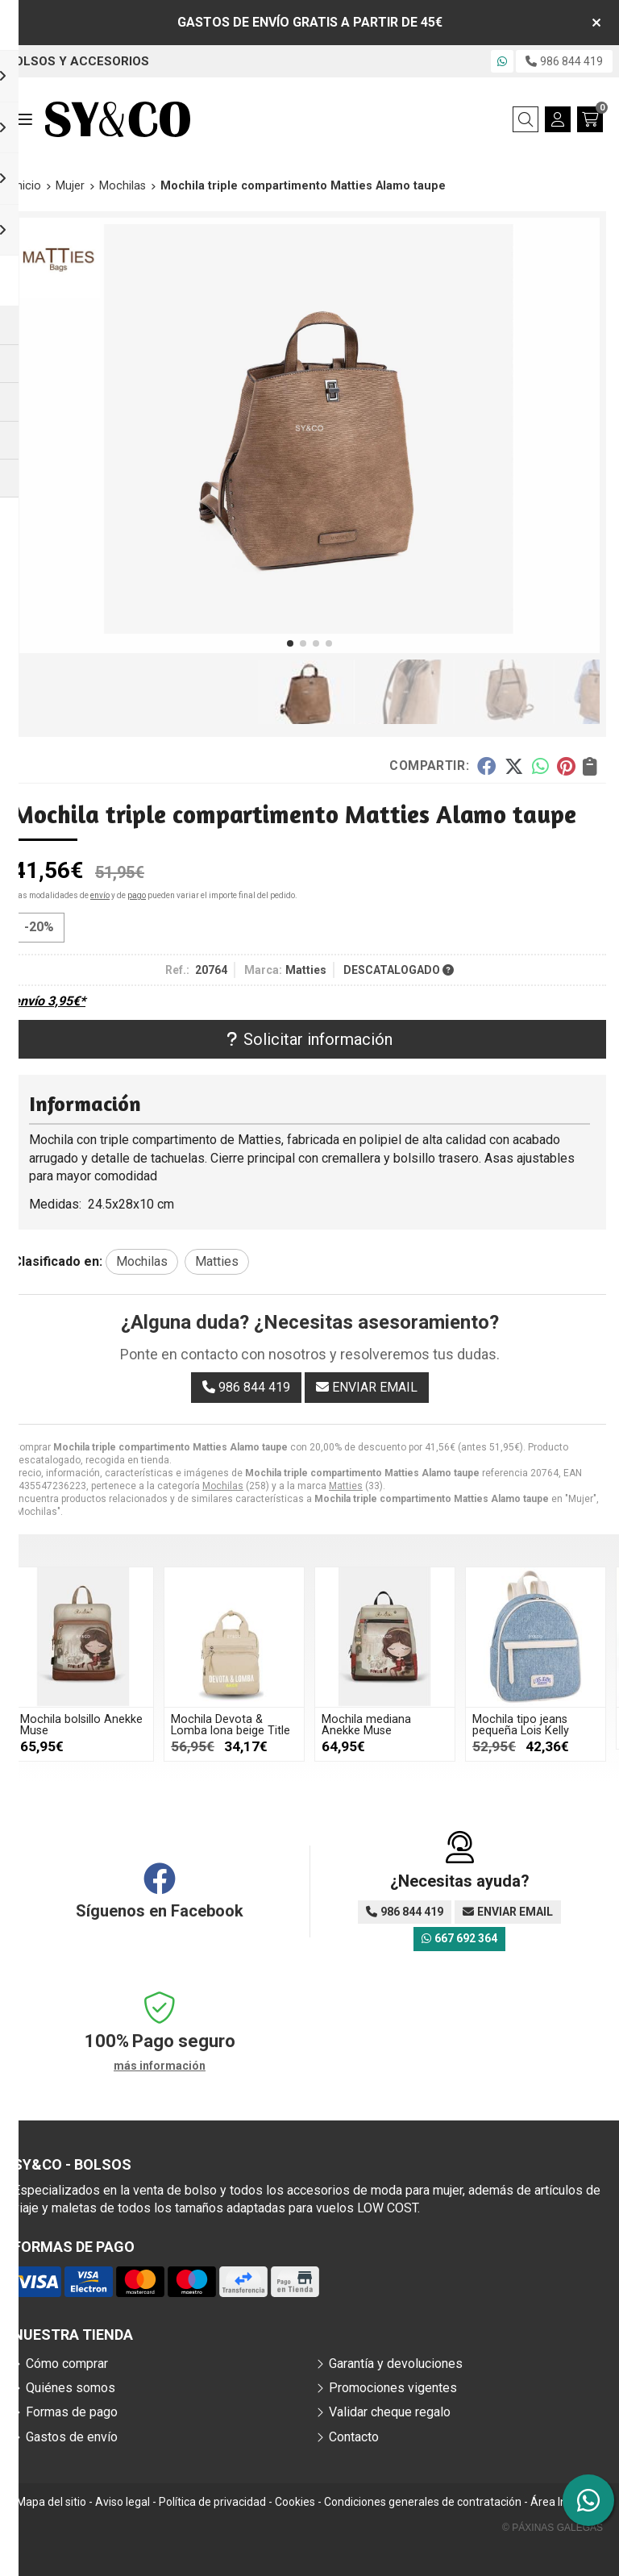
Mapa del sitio (51, 2501)
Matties (346, 1486)
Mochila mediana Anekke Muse (430, 1724)
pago (136, 895)
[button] (290, 643)
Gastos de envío (72, 2437)
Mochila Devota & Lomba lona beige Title (294, 1724)
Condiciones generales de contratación (422, 2501)
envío (100, 895)
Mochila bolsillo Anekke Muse (145, 1724)
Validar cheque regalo (390, 2412)
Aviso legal (122, 2501)
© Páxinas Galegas (552, 2527)
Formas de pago (72, 2412)
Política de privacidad (212, 2501)
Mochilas (222, 1486)
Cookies (295, 2501)
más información (160, 2065)
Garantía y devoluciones (396, 2363)
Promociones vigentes (393, 2387)
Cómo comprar (67, 2363)
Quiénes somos (70, 2387)
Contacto (354, 2437)
